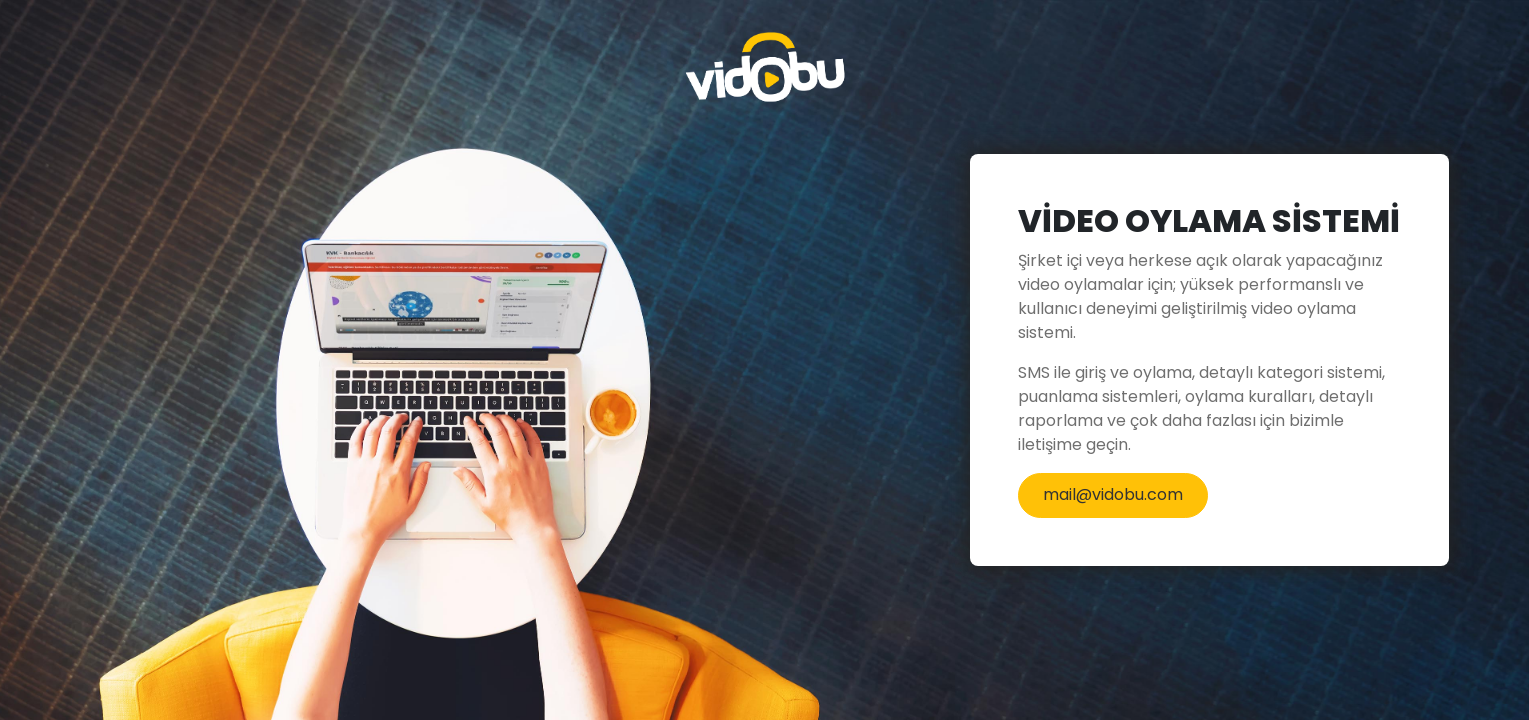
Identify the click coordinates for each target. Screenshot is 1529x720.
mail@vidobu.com (1113, 494)
